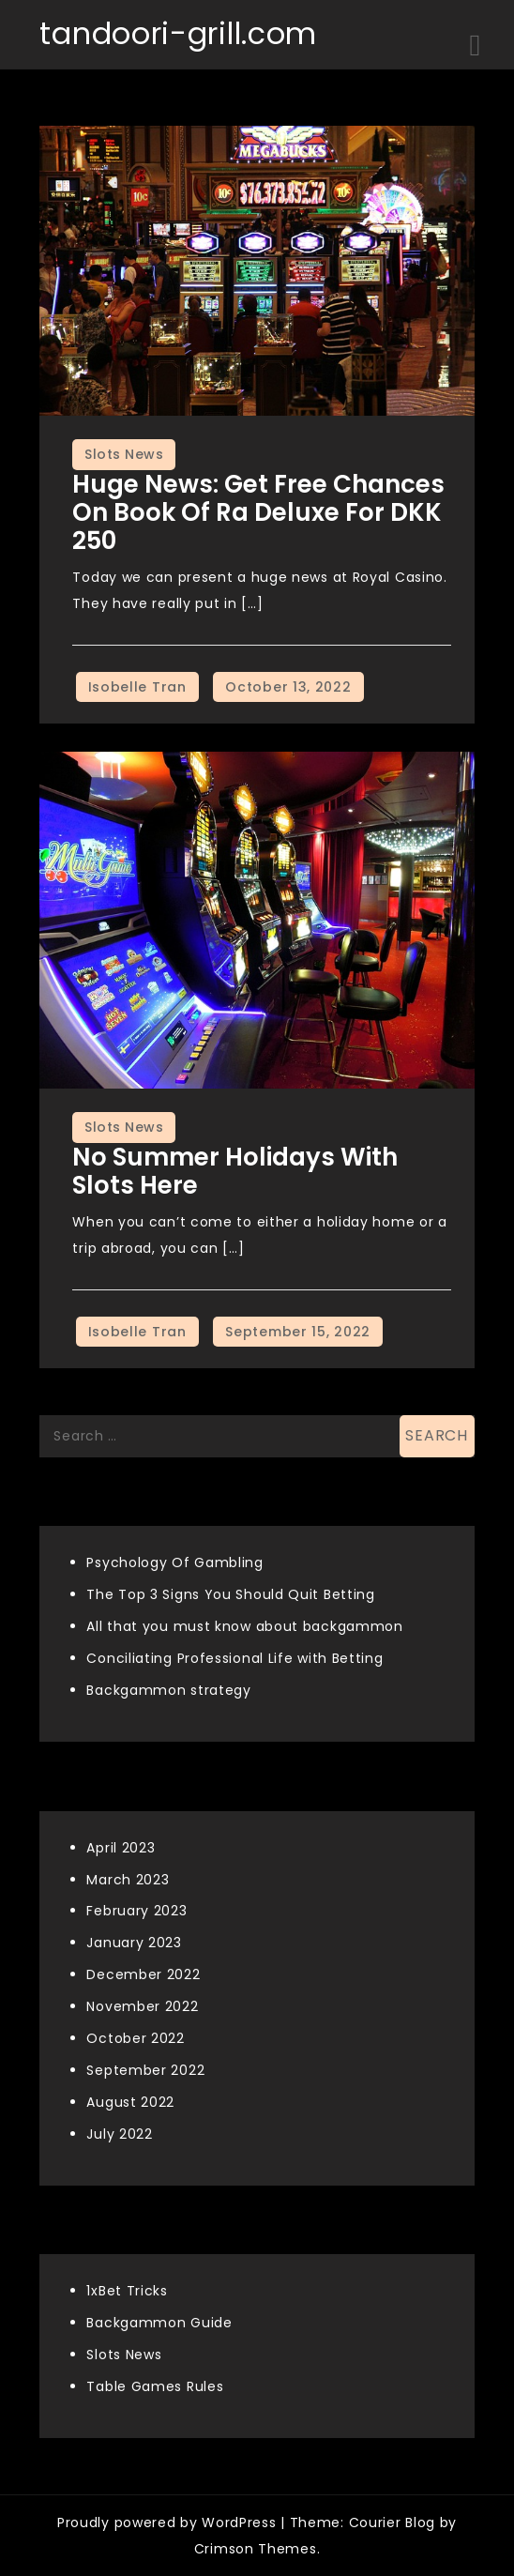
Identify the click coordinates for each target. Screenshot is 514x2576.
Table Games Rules (154, 2386)
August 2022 (130, 2102)
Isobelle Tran (137, 687)
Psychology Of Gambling (174, 1562)
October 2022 (135, 2038)
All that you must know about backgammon (244, 1626)
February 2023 (136, 1910)
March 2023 (127, 1879)
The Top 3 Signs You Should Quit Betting (230, 1594)
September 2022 (145, 2070)
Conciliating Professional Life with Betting (234, 1658)
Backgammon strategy (168, 1690)
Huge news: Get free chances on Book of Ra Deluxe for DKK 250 (258, 512)
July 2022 (119, 2134)
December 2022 (143, 1974)
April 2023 (120, 1847)
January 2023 (133, 1942)
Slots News (123, 454)
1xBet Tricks (126, 2290)
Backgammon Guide (159, 2322)
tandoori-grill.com (178, 33)
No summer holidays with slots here (235, 1171)
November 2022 (142, 2006)
